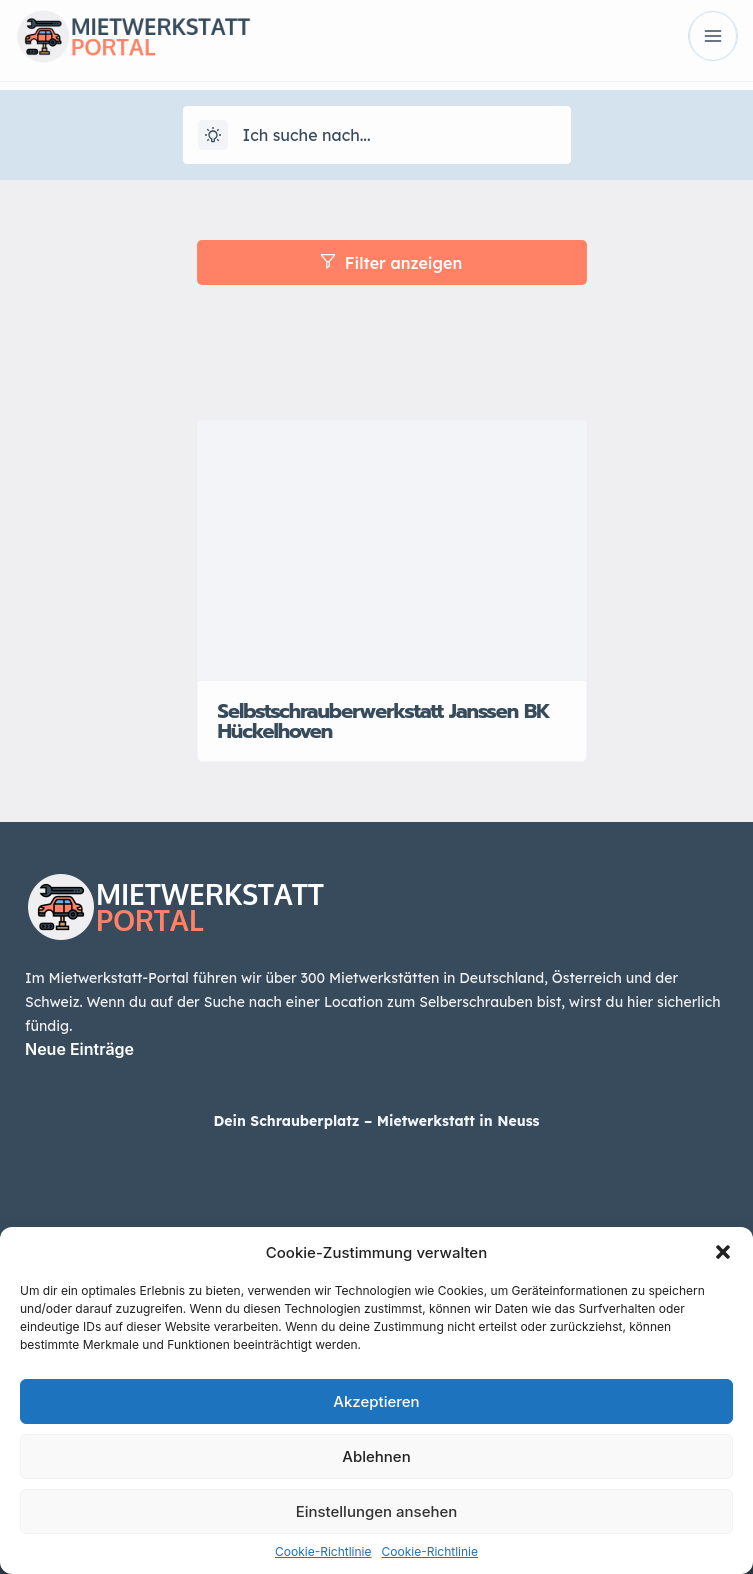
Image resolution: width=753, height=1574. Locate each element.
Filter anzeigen (391, 263)
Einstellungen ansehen (377, 1511)
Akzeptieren (376, 1401)
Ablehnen (376, 1456)
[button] (723, 1252)
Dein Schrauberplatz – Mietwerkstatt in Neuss (376, 1121)
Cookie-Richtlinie (323, 1551)
